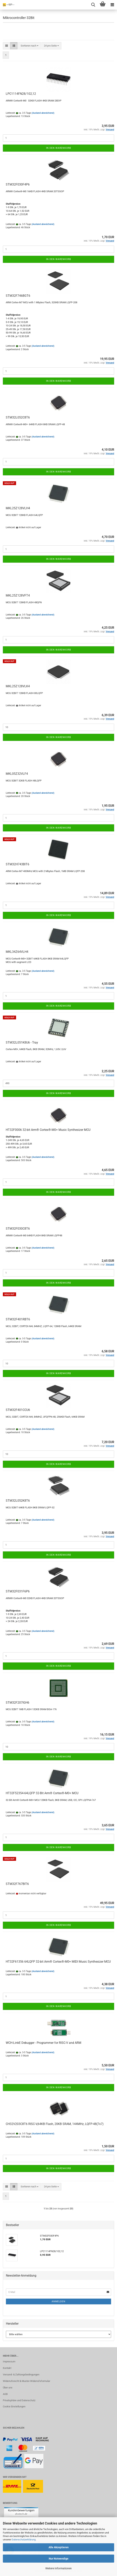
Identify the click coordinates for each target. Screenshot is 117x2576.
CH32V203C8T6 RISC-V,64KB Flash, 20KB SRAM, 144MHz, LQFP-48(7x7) (55, 2124)
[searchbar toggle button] (93, 5)
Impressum (9, 2361)
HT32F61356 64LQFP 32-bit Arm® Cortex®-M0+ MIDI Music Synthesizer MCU (58, 1961)
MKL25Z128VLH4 (18, 508)
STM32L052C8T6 (18, 417)
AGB (5, 2394)
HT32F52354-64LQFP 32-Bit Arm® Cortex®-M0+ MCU (42, 1793)
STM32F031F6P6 (18, 1591)
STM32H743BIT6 (17, 864)
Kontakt (7, 2368)
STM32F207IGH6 (17, 1702)
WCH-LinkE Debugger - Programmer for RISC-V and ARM (43, 2043)
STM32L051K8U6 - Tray (22, 1042)
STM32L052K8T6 (18, 1500)
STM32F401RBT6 (18, 1319)
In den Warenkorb (58, 148)
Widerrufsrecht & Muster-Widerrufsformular (26, 2381)
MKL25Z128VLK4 (18, 686)
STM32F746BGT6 (18, 295)
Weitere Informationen (58, 2568)
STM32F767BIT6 (17, 1884)
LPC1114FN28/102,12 (21, 94)
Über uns (7, 2387)
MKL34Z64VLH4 (17, 952)
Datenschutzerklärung (24, 2539)
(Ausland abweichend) (43, 113)
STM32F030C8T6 (18, 1228)
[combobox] (29, 46)
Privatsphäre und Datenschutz (19, 2400)
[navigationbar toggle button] (112, 5)
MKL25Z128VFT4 (18, 595)
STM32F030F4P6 (18, 184)
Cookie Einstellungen (14, 2406)
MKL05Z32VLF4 (17, 774)
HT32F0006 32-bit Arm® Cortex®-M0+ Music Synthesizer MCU (48, 1130)
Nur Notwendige (58, 2558)
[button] (6, 46)
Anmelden (58, 2301)
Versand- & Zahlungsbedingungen (21, 2374)
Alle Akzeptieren (59, 2547)
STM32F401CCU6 (18, 1410)
